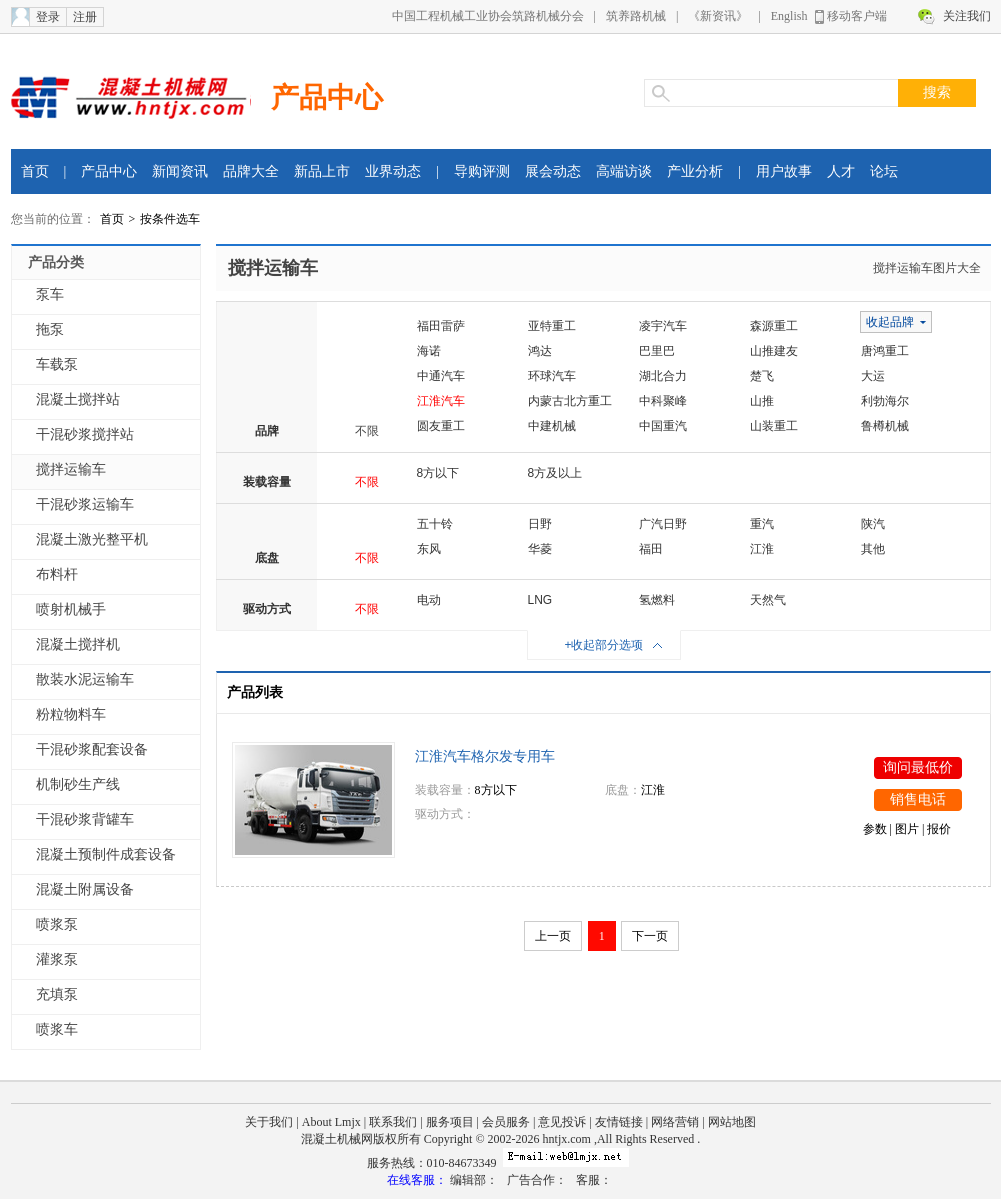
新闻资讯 (180, 171)
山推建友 (774, 351)
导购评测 (482, 171)
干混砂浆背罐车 (85, 819)
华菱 (540, 549)
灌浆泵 (57, 959)
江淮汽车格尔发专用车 (485, 756)
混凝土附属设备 (85, 889)
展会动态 (553, 171)
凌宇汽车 (663, 326)
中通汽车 (441, 376)
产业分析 (695, 171)
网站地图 (732, 1122)
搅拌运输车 (71, 469)
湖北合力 (663, 376)
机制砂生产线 (78, 784)
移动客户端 (857, 16)
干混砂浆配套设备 (92, 749)
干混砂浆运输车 (85, 504)
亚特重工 (552, 326)
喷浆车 (57, 1029)
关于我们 (269, 1122)
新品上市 (322, 171)
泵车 (50, 294)
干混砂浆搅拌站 (85, 434)
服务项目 (450, 1122)
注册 (85, 17)
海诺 (429, 351)
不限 (367, 431)
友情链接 (619, 1122)
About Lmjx (331, 1122)
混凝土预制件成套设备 (106, 854)
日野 (540, 524)
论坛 (884, 171)
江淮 (762, 549)
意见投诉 (562, 1122)
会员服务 (506, 1122)
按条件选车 (170, 219)
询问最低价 (918, 767)
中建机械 (552, 426)
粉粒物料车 (71, 714)
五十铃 (435, 524)
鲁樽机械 (885, 426)
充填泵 (57, 994)
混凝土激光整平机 (92, 539)
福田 (651, 549)
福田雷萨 (441, 326)
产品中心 (327, 97)
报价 (939, 829)
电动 (429, 600)
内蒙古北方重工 (570, 401)
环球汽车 (552, 376)
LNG (540, 600)
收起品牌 (890, 322)
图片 (907, 829)
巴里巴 (657, 351)
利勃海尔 (885, 401)
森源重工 (774, 326)
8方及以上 (555, 473)
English (789, 16)
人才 (841, 171)
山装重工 (774, 426)
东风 (429, 549)
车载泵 (57, 364)
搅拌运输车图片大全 (927, 268)
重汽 (762, 524)
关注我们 (967, 16)
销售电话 (918, 799)
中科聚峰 (663, 401)
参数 (875, 829)
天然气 (768, 600)
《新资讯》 (718, 16)
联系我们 (393, 1122)
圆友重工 (441, 426)
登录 (48, 17)
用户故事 (784, 171)
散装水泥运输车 (85, 679)
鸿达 (540, 351)
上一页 (553, 936)
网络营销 (675, 1122)
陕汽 (873, 524)
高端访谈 (624, 171)
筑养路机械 (636, 16)
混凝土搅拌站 (78, 399)
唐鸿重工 (885, 351)
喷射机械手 (71, 609)
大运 (873, 376)
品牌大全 (251, 171)
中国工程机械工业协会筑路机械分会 (488, 16)
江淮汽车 (441, 401)
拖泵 (50, 329)
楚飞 (762, 376)
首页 (35, 171)
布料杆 (57, 574)
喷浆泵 (57, 924)
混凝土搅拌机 (78, 644)
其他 (873, 549)
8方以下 (438, 473)
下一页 (650, 936)
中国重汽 (663, 426)
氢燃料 (657, 600)
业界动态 (393, 171)
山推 (762, 401)
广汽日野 (663, 524)
